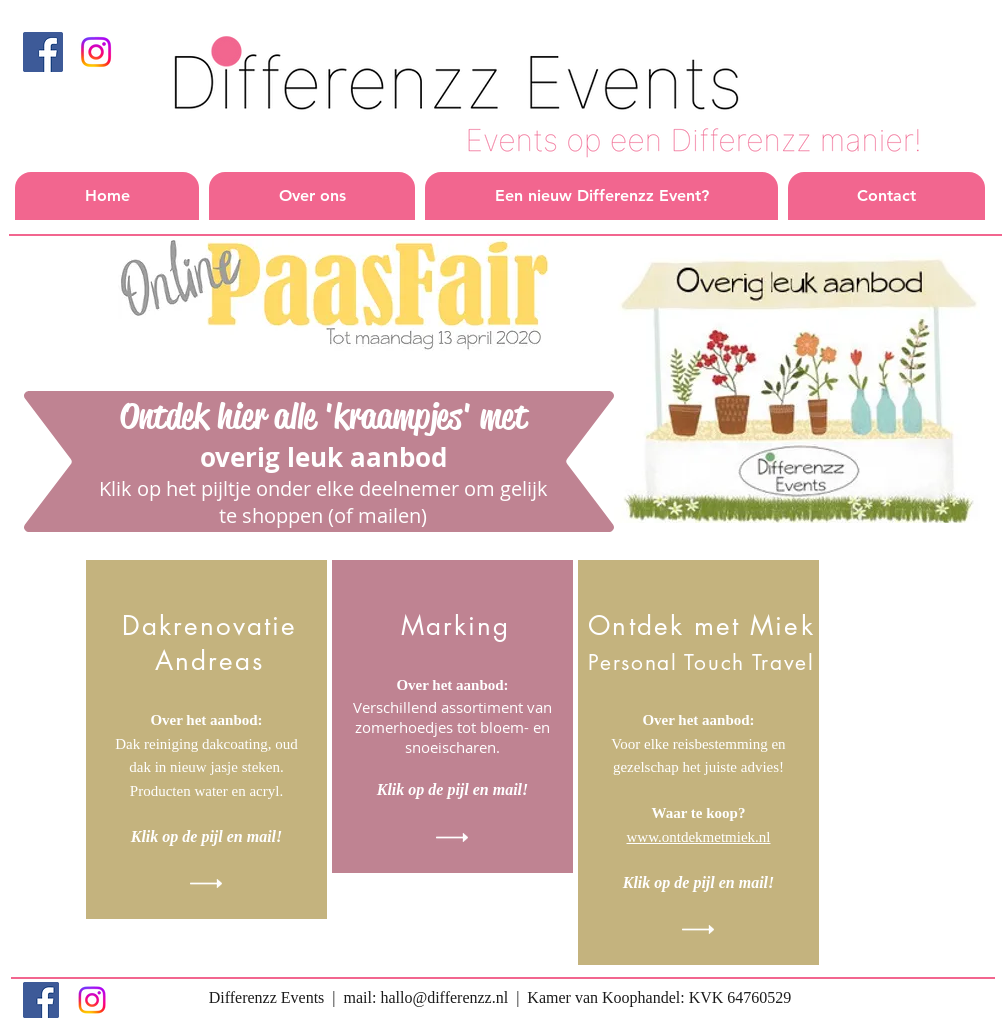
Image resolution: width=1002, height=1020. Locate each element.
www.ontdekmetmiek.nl (698, 837)
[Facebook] (43, 52)
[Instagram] (96, 52)
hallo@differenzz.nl (444, 997)
